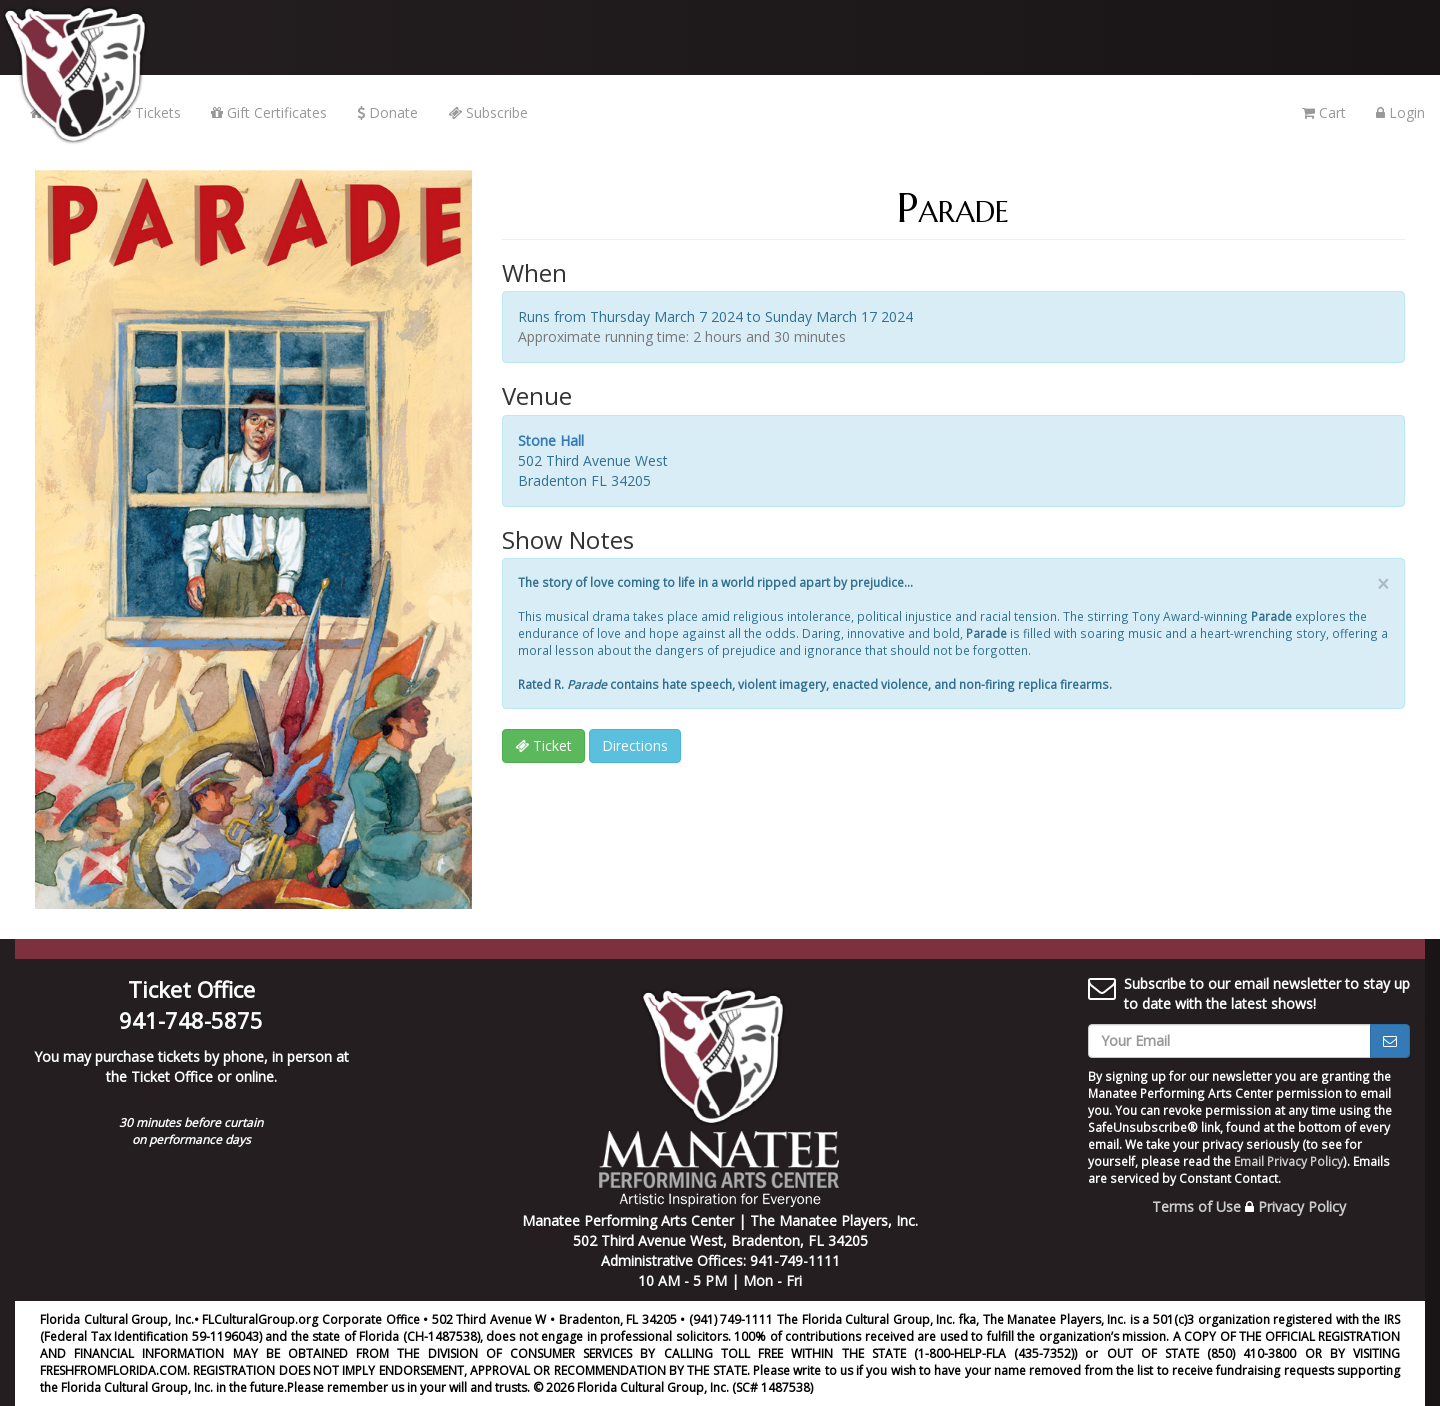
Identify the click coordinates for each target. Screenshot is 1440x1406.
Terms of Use (1196, 1206)
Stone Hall (551, 440)
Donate (387, 112)
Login (1400, 112)
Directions (635, 745)
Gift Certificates (269, 112)
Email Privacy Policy (1288, 1161)
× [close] (1383, 584)
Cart (1324, 112)
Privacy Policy (1302, 1206)
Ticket (543, 745)
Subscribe (488, 112)
